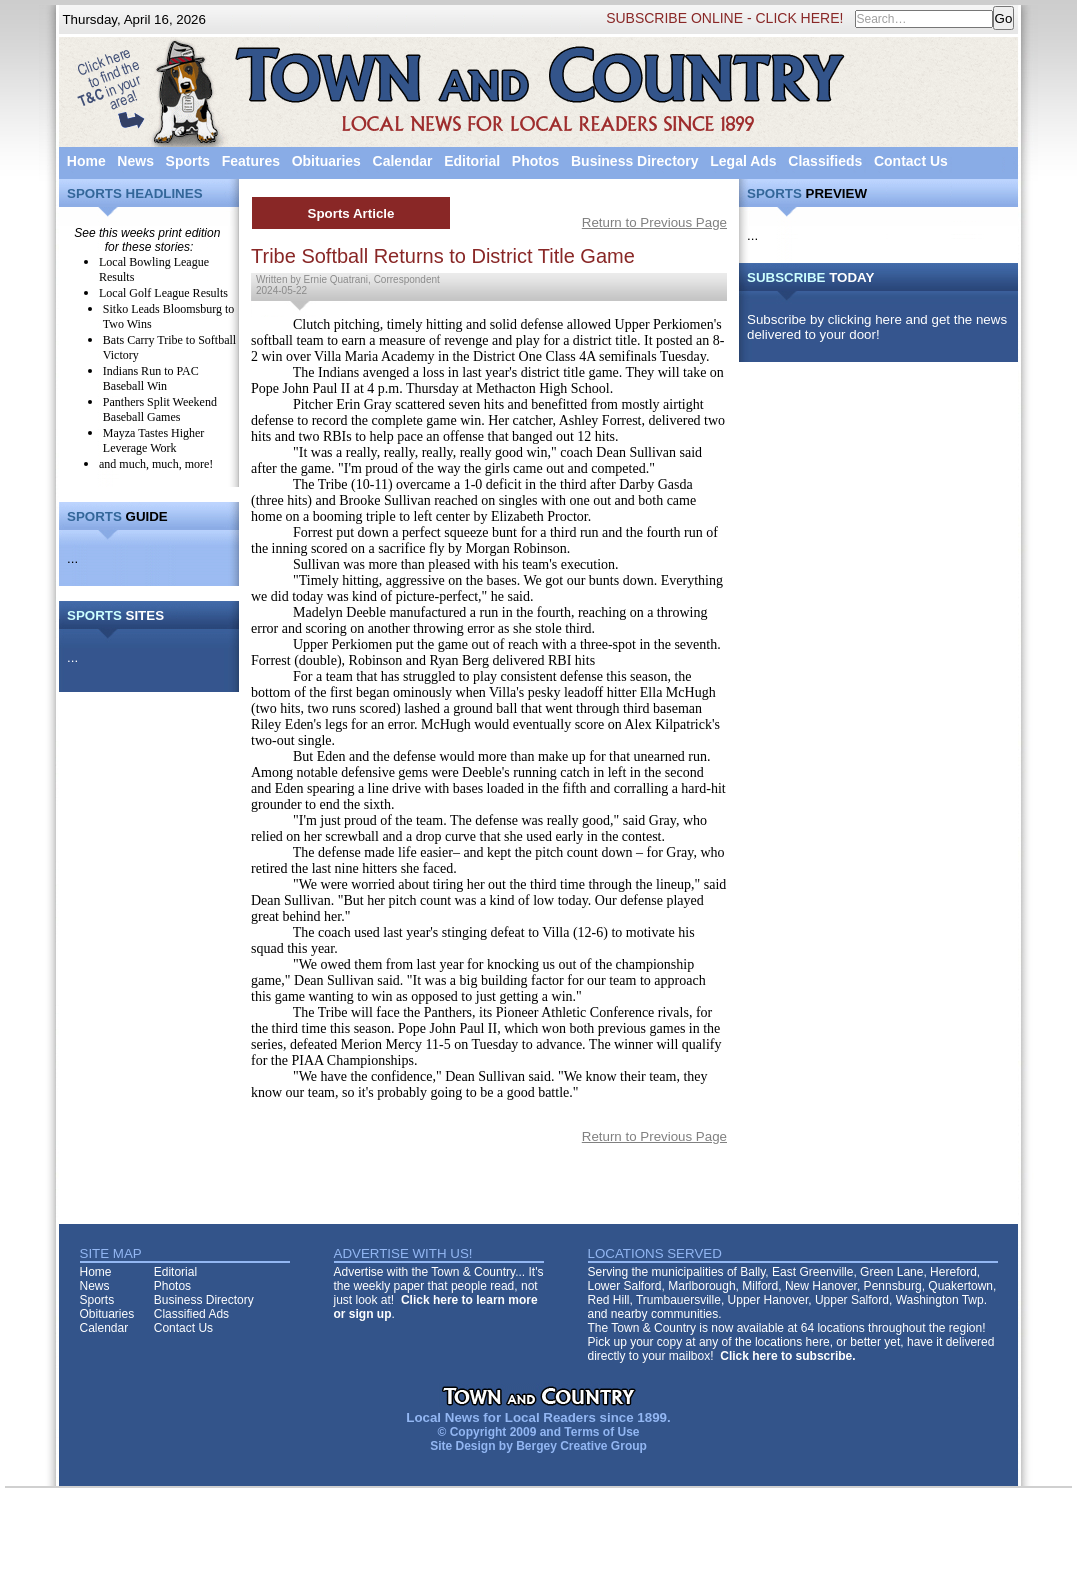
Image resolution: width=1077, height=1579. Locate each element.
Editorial (472, 161)
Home (86, 161)
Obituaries (326, 161)
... (72, 558)
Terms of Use (601, 1432)
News (135, 161)
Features (251, 161)
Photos (535, 161)
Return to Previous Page (654, 222)
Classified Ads (191, 1314)
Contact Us (911, 161)
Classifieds (825, 161)
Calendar (403, 161)
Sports (188, 161)
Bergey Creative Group (581, 1446)
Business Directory (635, 161)
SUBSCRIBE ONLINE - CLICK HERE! (724, 18)
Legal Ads (743, 161)
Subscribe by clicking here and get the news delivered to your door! (877, 327)
